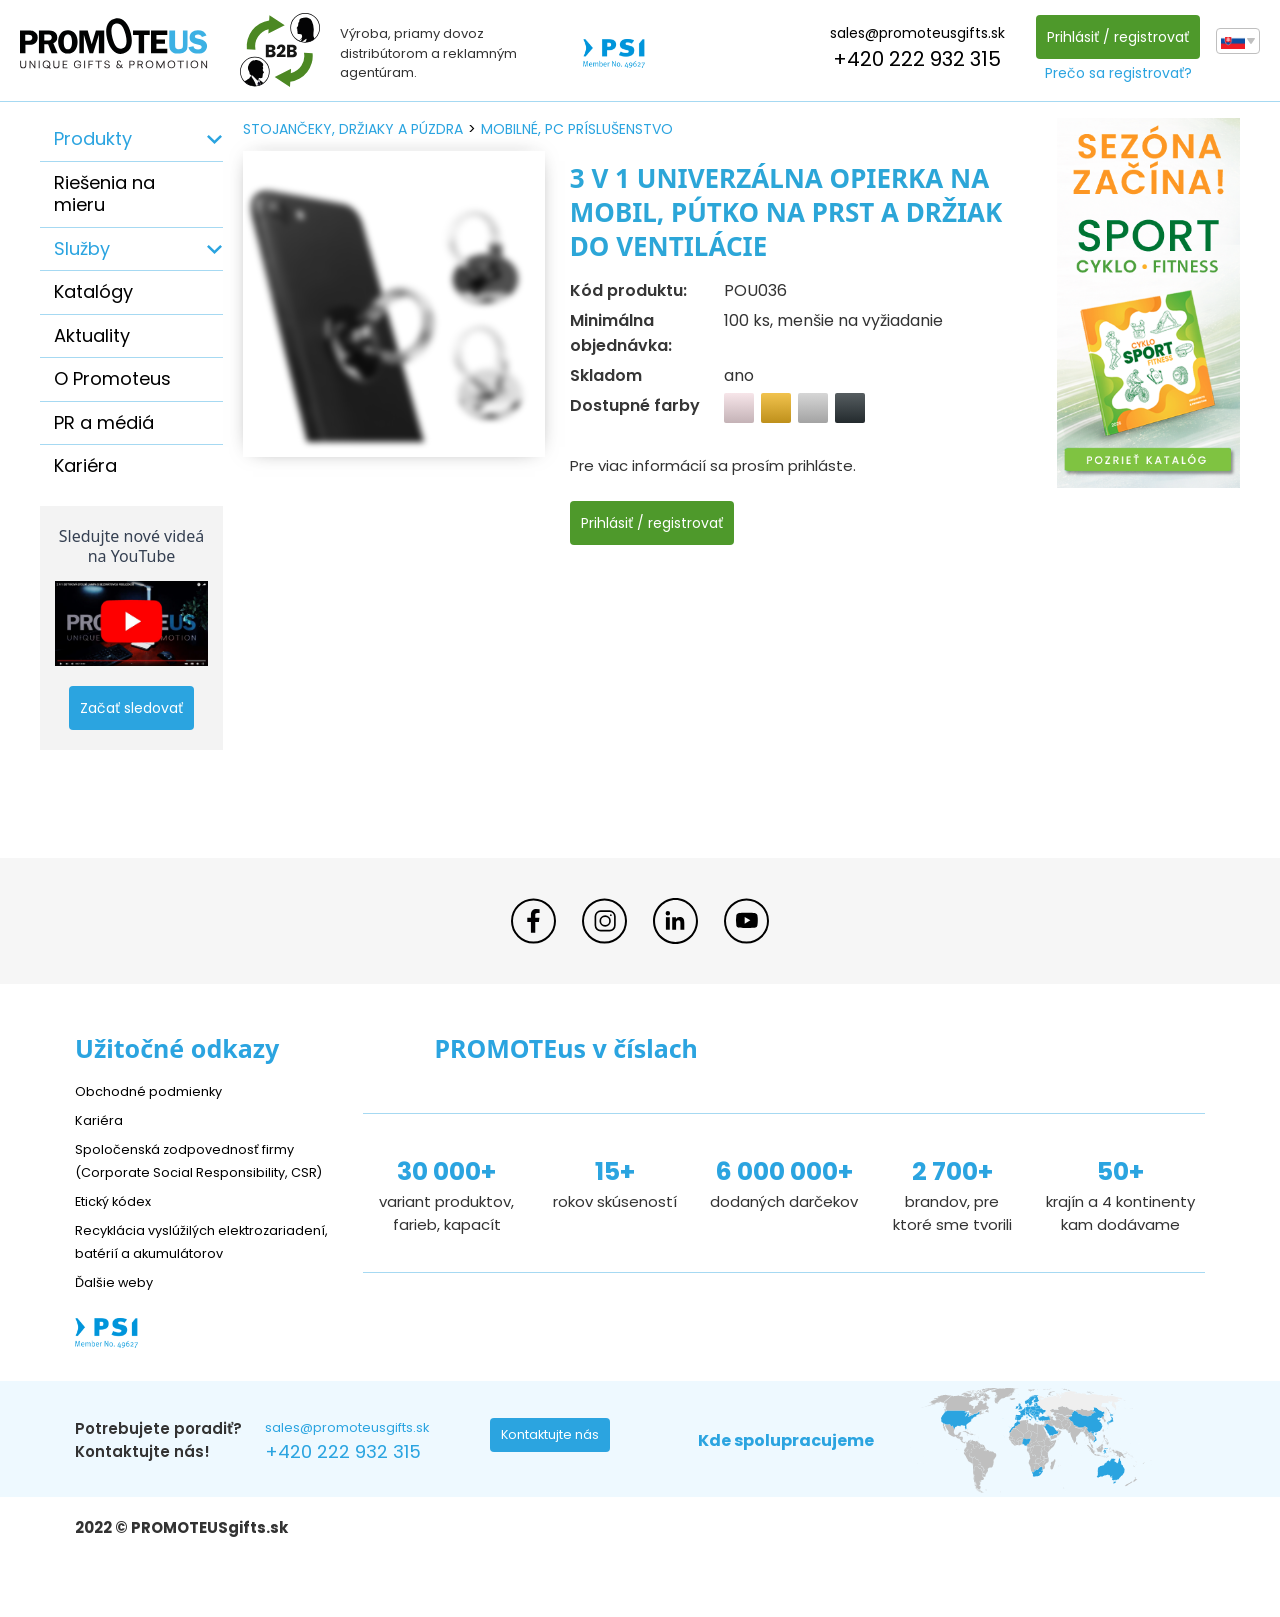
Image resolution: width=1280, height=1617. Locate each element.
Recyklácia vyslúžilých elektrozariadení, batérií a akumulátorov (170, 1274)
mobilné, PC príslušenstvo (577, 129)
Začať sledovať (131, 708)
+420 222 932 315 (912, 59)
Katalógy (93, 291)
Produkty (93, 138)
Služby (82, 248)
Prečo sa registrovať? (1113, 73)
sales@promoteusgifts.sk (912, 33)
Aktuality (92, 335)
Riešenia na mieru (104, 194)
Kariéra (85, 465)
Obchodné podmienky (157, 1090)
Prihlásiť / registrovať (1113, 37)
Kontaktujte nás (556, 1486)
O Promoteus (112, 378)
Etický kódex (119, 1222)
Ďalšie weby (119, 1326)
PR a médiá (104, 422)
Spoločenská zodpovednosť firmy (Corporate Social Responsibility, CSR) (199, 1170)
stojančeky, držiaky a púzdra (353, 129)
